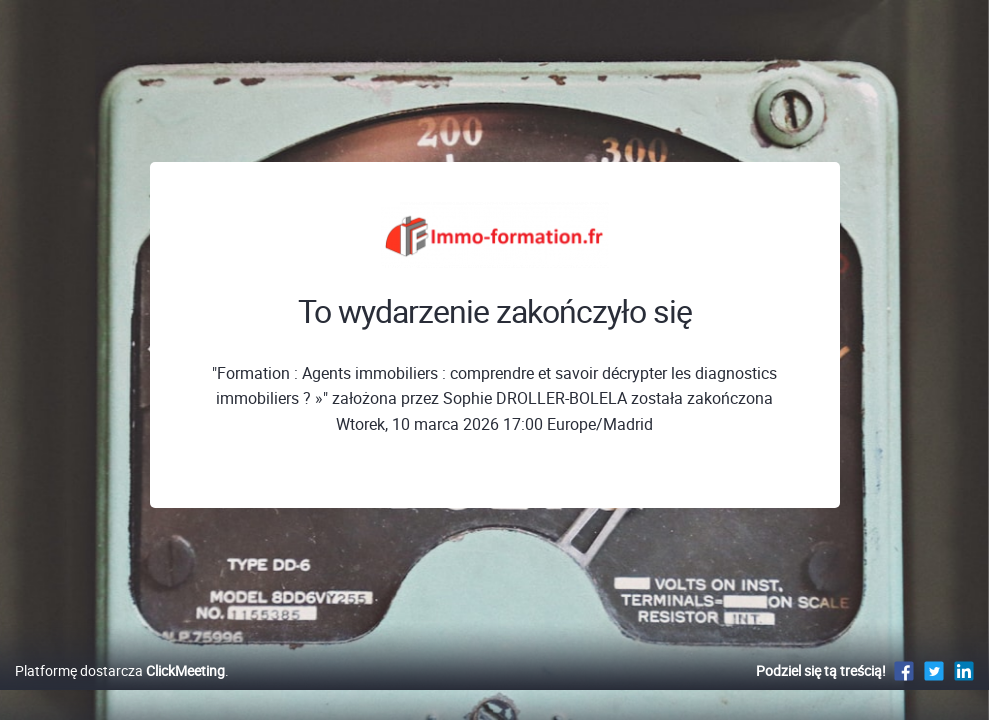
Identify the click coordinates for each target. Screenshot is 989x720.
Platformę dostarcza (120, 691)
